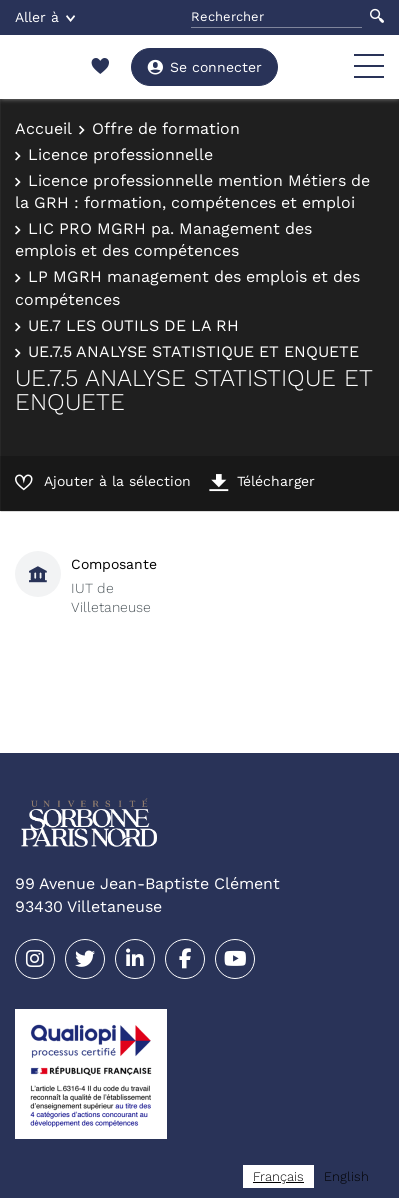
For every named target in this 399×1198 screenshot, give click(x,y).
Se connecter (204, 67)
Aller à (45, 17)
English (346, 1176)
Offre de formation (166, 128)
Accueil (43, 128)
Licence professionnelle (120, 154)
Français (278, 1176)
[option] (346, 1176)
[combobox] (278, 1176)
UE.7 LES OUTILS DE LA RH (133, 325)
